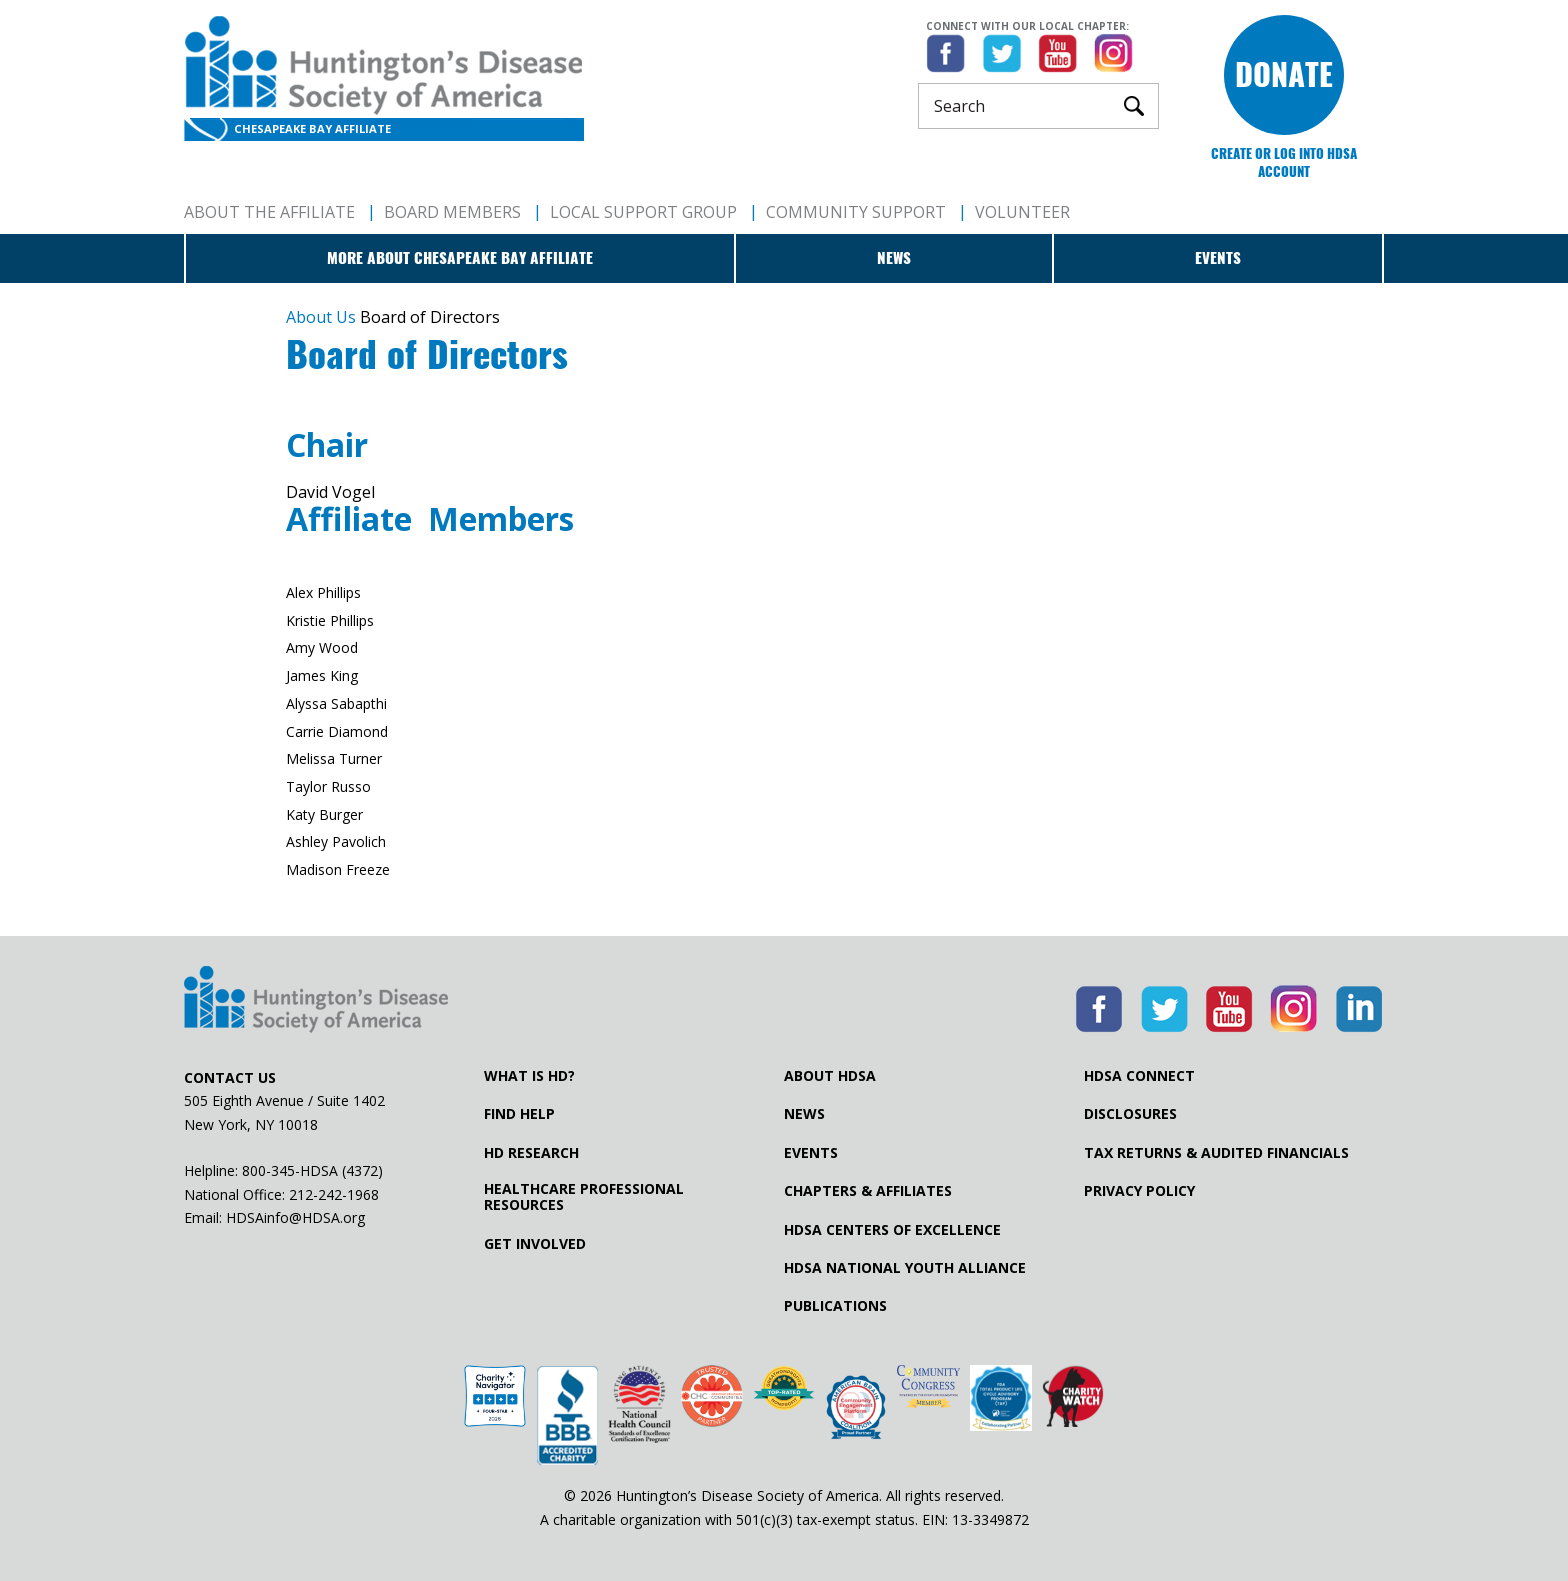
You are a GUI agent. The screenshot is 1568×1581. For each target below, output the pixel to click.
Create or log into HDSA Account (1284, 162)
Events (1218, 258)
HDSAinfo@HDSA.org (295, 1217)
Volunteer (1022, 212)
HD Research (531, 1153)
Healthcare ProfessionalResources (584, 1197)
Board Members (452, 212)
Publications (835, 1306)
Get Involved (535, 1244)
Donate (1284, 74)
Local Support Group (643, 212)
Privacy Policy (1139, 1191)
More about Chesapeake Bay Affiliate (460, 258)
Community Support (856, 212)
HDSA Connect (1139, 1076)
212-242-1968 (334, 1194)
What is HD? (529, 1076)
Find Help (519, 1114)
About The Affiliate (269, 212)
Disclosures (1130, 1114)
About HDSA (830, 1076)
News (894, 258)
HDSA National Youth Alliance (905, 1268)
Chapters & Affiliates (868, 1191)
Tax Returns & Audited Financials (1216, 1153)
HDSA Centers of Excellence (892, 1230)
